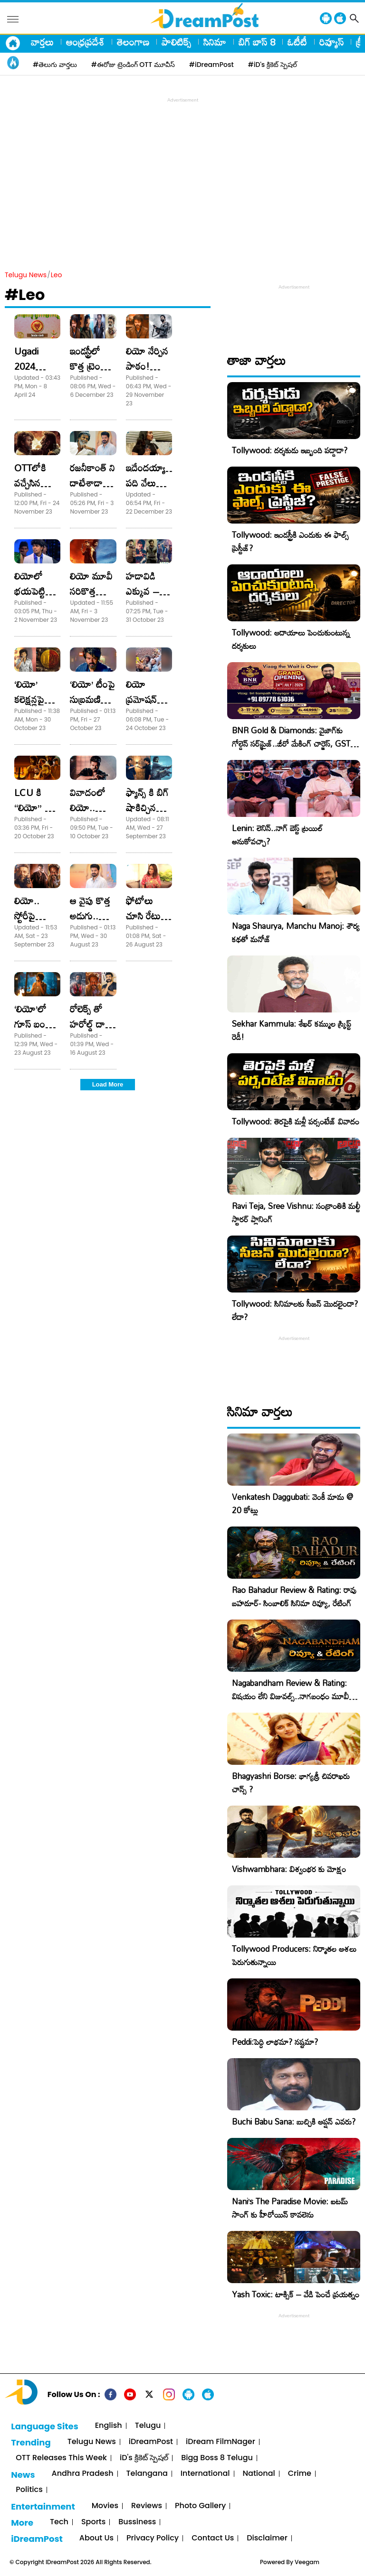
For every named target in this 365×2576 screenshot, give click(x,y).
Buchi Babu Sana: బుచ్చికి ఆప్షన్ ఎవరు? (293, 2121)
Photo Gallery (200, 2506)
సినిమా (214, 41)
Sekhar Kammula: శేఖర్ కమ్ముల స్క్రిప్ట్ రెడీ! (291, 1030)
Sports (93, 2522)
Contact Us (213, 2538)
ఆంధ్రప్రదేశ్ (85, 41)
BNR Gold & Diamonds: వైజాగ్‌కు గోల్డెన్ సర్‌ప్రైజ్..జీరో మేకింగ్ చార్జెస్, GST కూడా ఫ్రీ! (291, 743)
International (205, 2474)
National (259, 2474)
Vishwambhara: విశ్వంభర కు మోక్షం (289, 1869)
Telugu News (26, 275)
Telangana (147, 2474)
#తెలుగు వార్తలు (55, 64)
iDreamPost (151, 2442)
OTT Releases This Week (61, 2458)
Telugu (148, 2426)
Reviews (146, 2506)
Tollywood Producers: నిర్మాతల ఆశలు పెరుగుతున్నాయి (294, 1955)
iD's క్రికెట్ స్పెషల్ (144, 2458)
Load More (108, 1084)
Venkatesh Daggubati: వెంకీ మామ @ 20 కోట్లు (292, 1503)
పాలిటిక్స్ (176, 41)
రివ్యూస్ (331, 41)
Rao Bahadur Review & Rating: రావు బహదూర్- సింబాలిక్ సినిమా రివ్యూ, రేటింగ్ (294, 1596)
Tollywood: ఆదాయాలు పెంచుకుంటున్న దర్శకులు (291, 639)
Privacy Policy (152, 2538)
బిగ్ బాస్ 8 (257, 41)
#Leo (25, 294)
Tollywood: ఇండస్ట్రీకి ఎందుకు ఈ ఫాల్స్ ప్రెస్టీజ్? (290, 541)
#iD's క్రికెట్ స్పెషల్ (272, 64)
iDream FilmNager (220, 2442)
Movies (105, 2506)
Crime (299, 2474)
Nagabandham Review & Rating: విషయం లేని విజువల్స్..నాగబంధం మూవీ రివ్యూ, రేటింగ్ (290, 1696)
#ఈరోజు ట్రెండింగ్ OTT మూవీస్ (133, 64)
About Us (96, 2538)
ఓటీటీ (297, 41)
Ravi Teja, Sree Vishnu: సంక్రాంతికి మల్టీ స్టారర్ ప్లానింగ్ (296, 1212)
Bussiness (137, 2522)
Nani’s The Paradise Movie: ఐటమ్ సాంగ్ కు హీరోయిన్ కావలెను (290, 2207)
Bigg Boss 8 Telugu (217, 2458)
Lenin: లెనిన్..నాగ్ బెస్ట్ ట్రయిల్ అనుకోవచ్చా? (277, 834)
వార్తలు (42, 41)
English (108, 2426)
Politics (29, 2490)
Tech (59, 2522)
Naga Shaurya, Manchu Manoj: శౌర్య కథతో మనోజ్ (296, 932)
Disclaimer (267, 2538)
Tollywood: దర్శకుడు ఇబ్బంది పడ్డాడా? (289, 450)
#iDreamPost (211, 64)
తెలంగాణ (133, 41)
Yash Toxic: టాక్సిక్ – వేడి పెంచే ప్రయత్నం (295, 2294)
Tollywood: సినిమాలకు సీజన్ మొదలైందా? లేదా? (295, 1310)
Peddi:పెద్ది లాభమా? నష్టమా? (275, 2042)
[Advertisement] (185, 171)
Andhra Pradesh (82, 2474)
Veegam (307, 2562)
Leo (56, 275)
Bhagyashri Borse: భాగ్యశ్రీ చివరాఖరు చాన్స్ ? (291, 1782)
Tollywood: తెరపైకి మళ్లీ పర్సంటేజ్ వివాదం (295, 1121)
